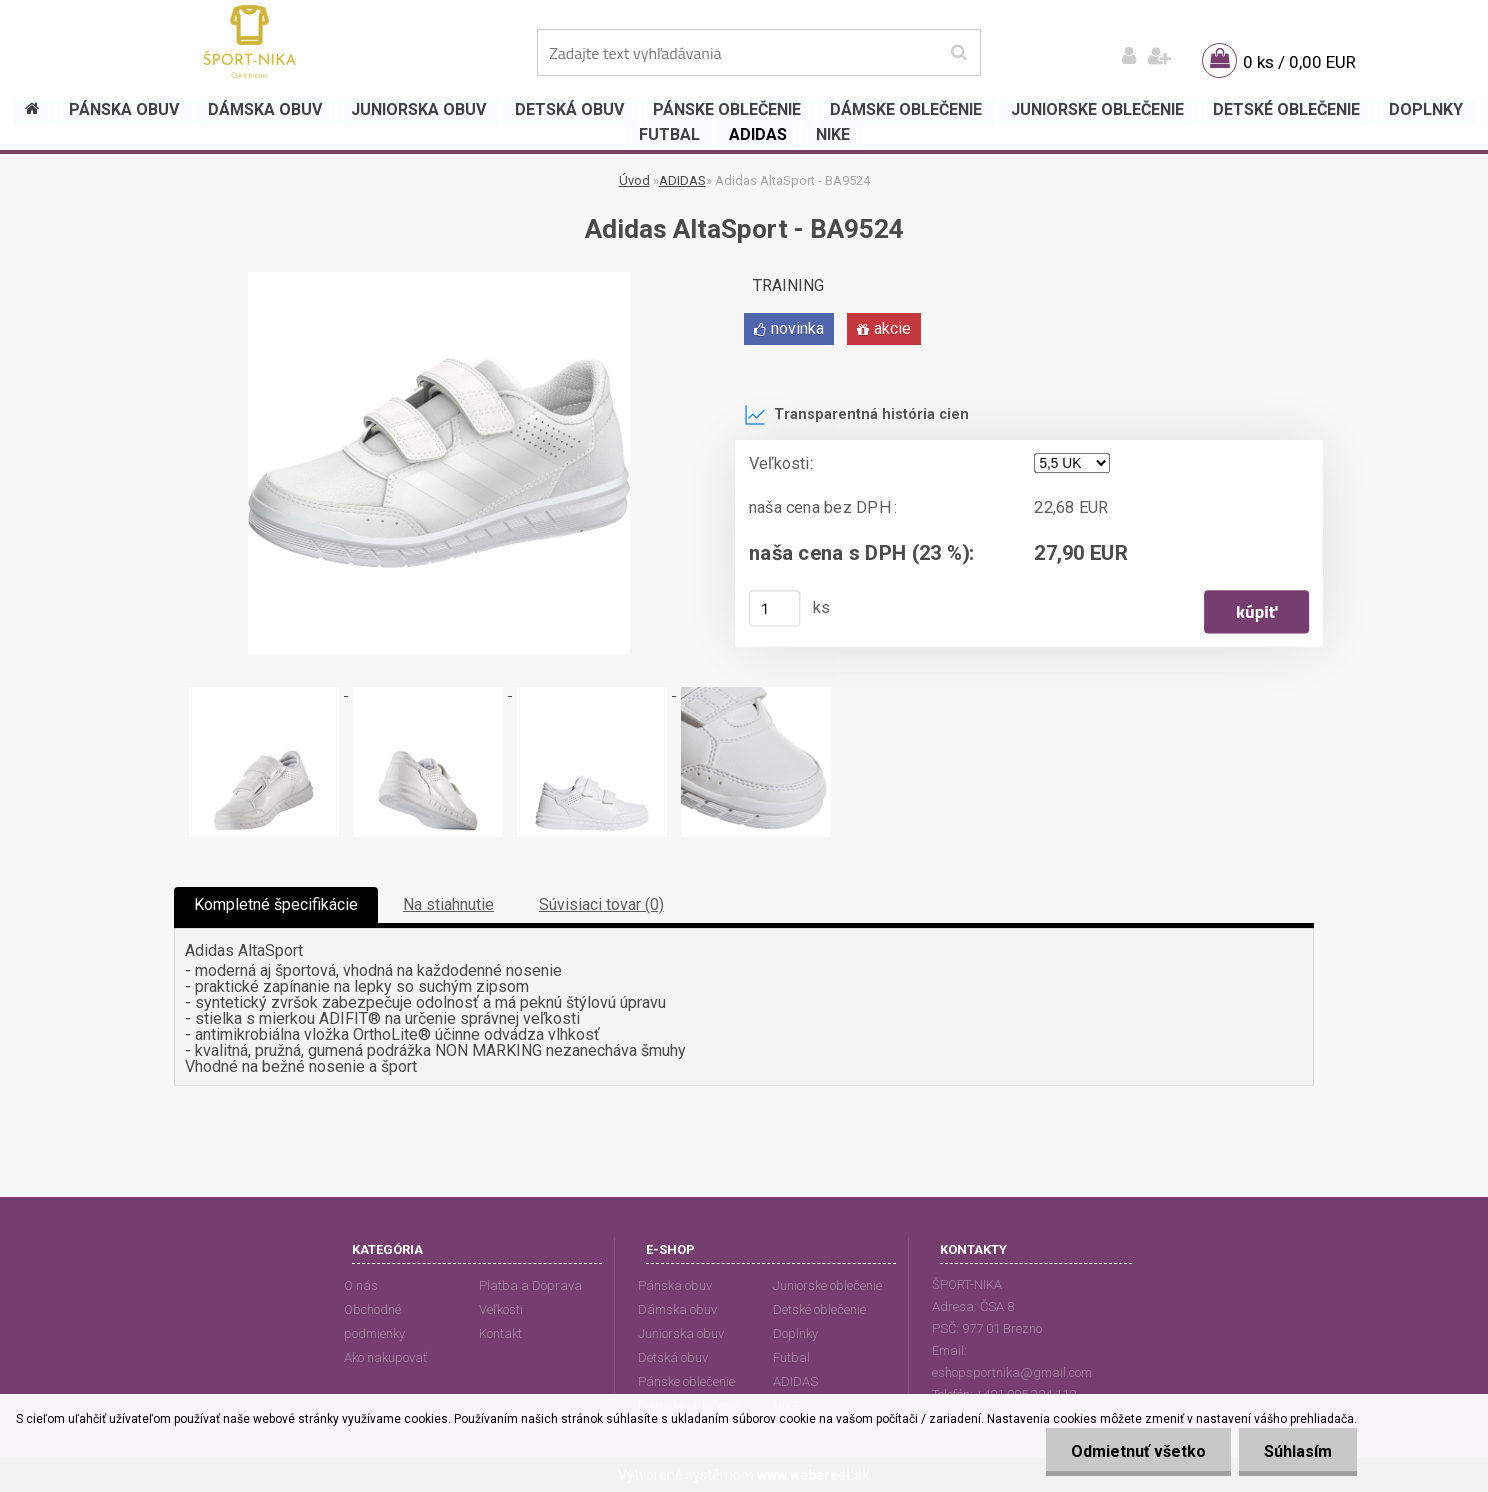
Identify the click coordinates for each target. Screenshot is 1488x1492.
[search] (958, 53)
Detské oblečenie (819, 1309)
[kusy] (775, 608)
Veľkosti (501, 1309)
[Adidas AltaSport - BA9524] (439, 279)
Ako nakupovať (385, 1357)
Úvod (634, 180)
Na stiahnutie (448, 904)
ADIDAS (682, 180)
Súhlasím (1298, 1451)
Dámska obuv (677, 1309)
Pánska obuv (675, 1285)
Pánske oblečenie (686, 1381)
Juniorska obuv (681, 1333)
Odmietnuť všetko (1138, 1451)
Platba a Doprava (530, 1285)
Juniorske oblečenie (827, 1285)
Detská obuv (673, 1357)
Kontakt (500, 1333)
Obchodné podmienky (374, 1321)
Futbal (791, 1357)
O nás (361, 1285)
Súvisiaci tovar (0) (601, 904)
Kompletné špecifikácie (276, 904)
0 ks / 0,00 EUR (1299, 62)
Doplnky (795, 1333)
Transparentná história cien (856, 415)
